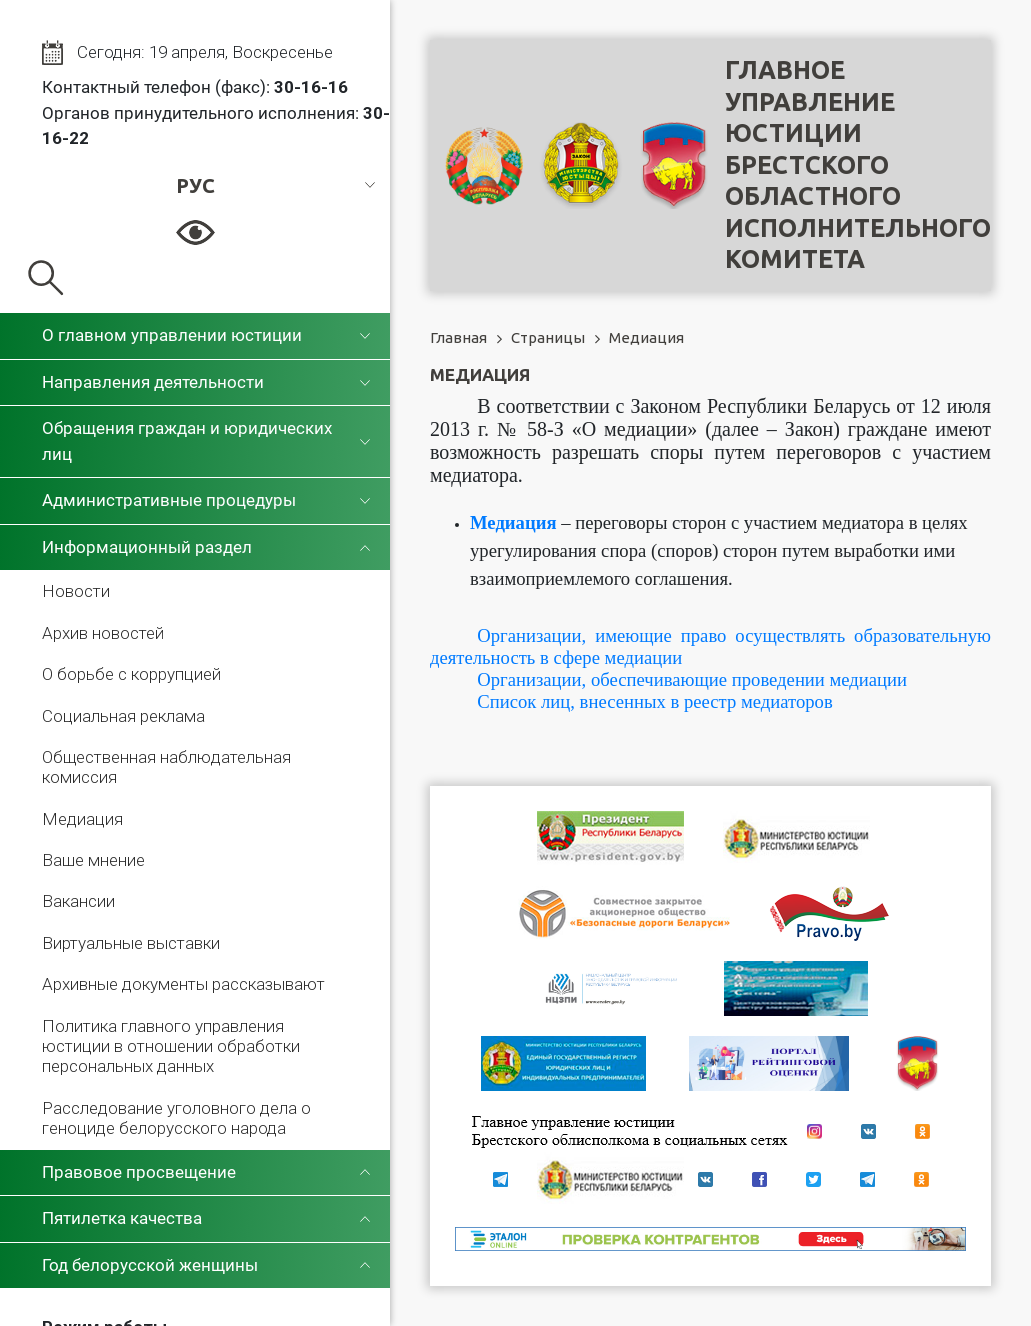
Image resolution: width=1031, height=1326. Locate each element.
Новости (76, 591)
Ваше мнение (93, 860)
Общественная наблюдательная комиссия (166, 767)
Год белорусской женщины (150, 1265)
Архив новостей (103, 633)
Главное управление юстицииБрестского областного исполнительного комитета (858, 164)
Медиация (82, 819)
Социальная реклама (123, 716)
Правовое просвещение (139, 1172)
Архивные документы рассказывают (183, 984)
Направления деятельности (153, 382)
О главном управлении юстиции (172, 335)
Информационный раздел (147, 547)
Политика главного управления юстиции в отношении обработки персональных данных (171, 1046)
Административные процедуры (169, 500)
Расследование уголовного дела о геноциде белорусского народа (176, 1118)
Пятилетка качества (122, 1218)
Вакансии (78, 901)
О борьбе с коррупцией (131, 674)
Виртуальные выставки (131, 943)
